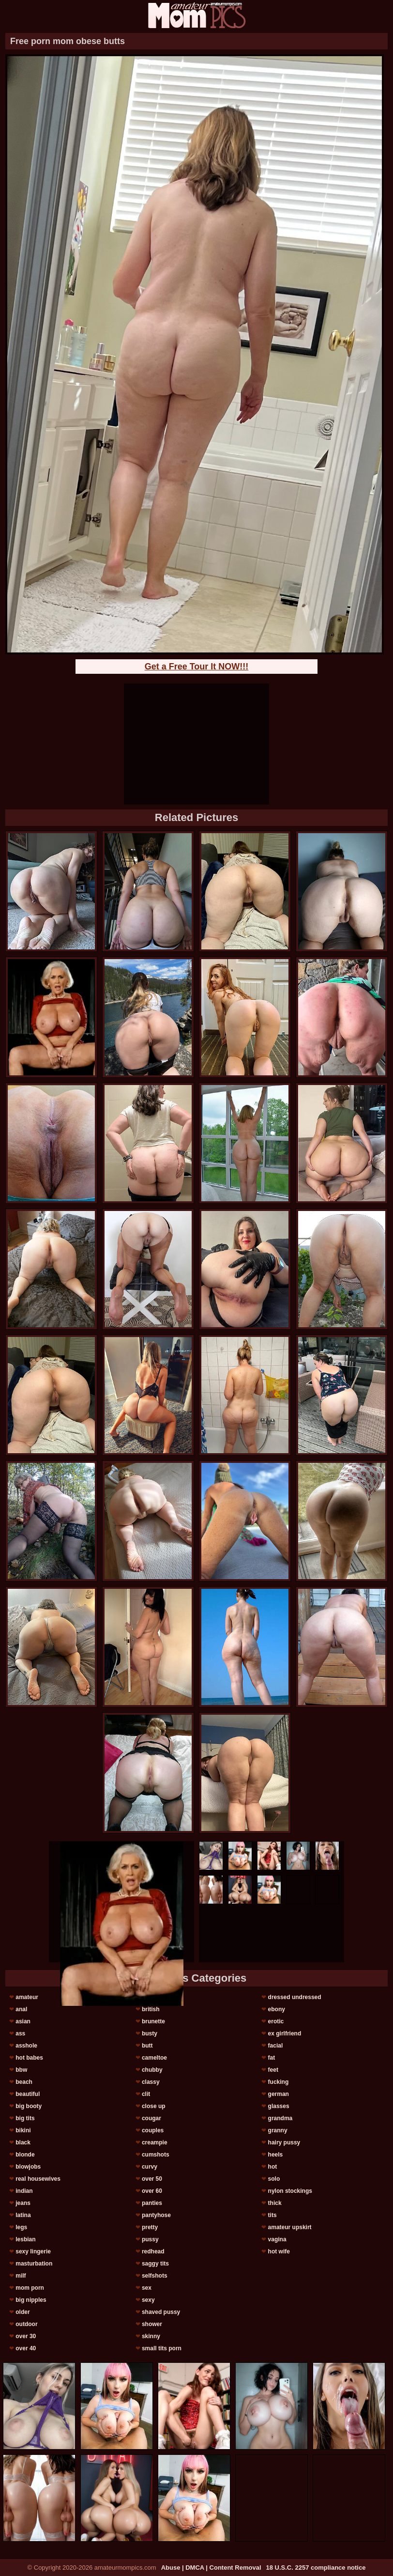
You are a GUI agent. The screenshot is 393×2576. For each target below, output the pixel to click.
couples (153, 2130)
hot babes (29, 2057)
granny (277, 2130)
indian (23, 2191)
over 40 (25, 2348)
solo (274, 2178)
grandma (280, 2118)
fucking (278, 2082)
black (22, 2142)
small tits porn (161, 2348)
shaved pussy (161, 2312)
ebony (276, 2009)
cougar (151, 2118)
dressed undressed (294, 1997)
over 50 (152, 2178)
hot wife (279, 2251)
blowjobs (28, 2166)
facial (275, 2045)
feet (273, 2069)
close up (154, 2106)
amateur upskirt (290, 2227)
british (151, 2009)
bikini (22, 2130)
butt (147, 2045)
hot (272, 2166)
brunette (153, 2021)
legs (21, 2227)
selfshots (154, 2275)
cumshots (155, 2154)
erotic (276, 2021)
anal (21, 2009)
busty (149, 2033)
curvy (149, 2166)
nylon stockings (290, 2191)
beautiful (27, 2094)
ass (20, 2033)
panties (152, 2203)
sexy (148, 2300)
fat (271, 2057)
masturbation (33, 2263)
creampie (154, 2142)
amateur (26, 1997)
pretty (150, 2227)
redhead (153, 2251)
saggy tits (155, 2263)
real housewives (37, 2178)
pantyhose (156, 2215)
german (278, 2094)
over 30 (25, 2336)
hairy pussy (284, 2142)
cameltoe (154, 2057)
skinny (151, 2336)
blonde (24, 2154)
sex (146, 2287)
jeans (22, 2203)
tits (272, 2215)
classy (151, 2082)
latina (22, 2215)
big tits (24, 2118)
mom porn (29, 2287)
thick (275, 2203)
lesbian (25, 2239)
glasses (278, 2106)
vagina (277, 2239)
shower (152, 2324)
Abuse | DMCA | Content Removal (211, 2567)
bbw (21, 2069)
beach (23, 2082)
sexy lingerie (33, 2251)
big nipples (30, 2300)
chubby (152, 2069)
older (22, 2312)
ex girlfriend (285, 2033)
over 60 (152, 2191)
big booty (28, 2106)
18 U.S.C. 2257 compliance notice (316, 2567)
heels (275, 2154)
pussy (150, 2239)
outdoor (26, 2324)
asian (22, 2021)
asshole (26, 2045)
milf (20, 2275)
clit (146, 2094)
